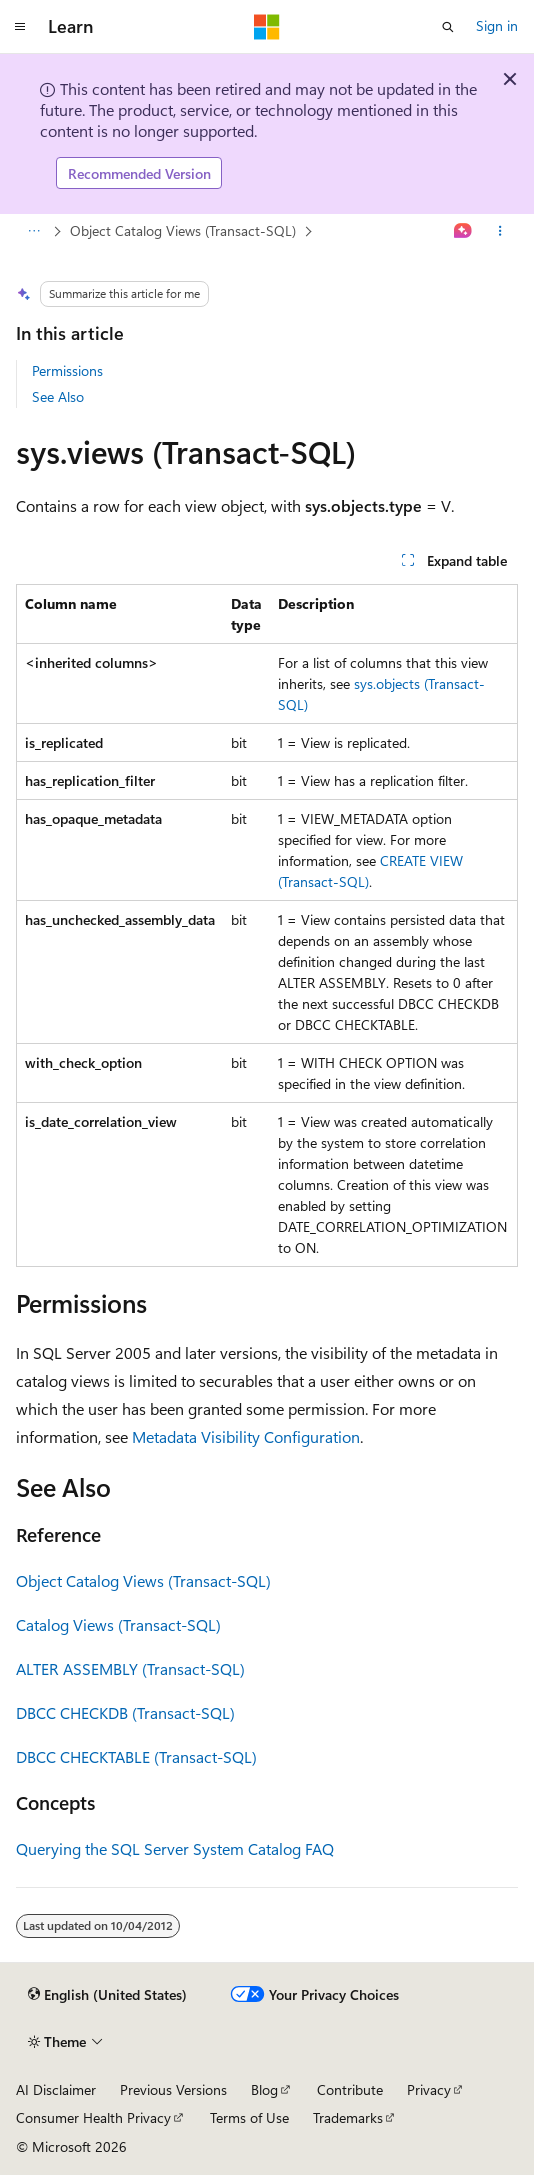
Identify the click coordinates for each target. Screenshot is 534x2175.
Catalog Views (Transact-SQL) (118, 1624)
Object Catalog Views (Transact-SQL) (183, 230)
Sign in (497, 25)
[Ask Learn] (463, 232)
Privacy (429, 2089)
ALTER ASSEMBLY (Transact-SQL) (130, 1668)
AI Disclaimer (56, 2089)
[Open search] (448, 27)
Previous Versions (173, 2089)
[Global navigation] (20, 27)
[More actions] (500, 232)
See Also (58, 396)
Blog (264, 2089)
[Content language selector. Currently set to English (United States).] (107, 1995)
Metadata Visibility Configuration (246, 1436)
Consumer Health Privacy (93, 2117)
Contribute (350, 2089)
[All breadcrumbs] (33, 232)
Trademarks (348, 2117)
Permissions (67, 370)
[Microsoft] (267, 27)
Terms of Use (249, 2117)
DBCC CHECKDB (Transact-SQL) (125, 1712)
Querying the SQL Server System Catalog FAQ (175, 1848)
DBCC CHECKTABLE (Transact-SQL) (136, 1756)
